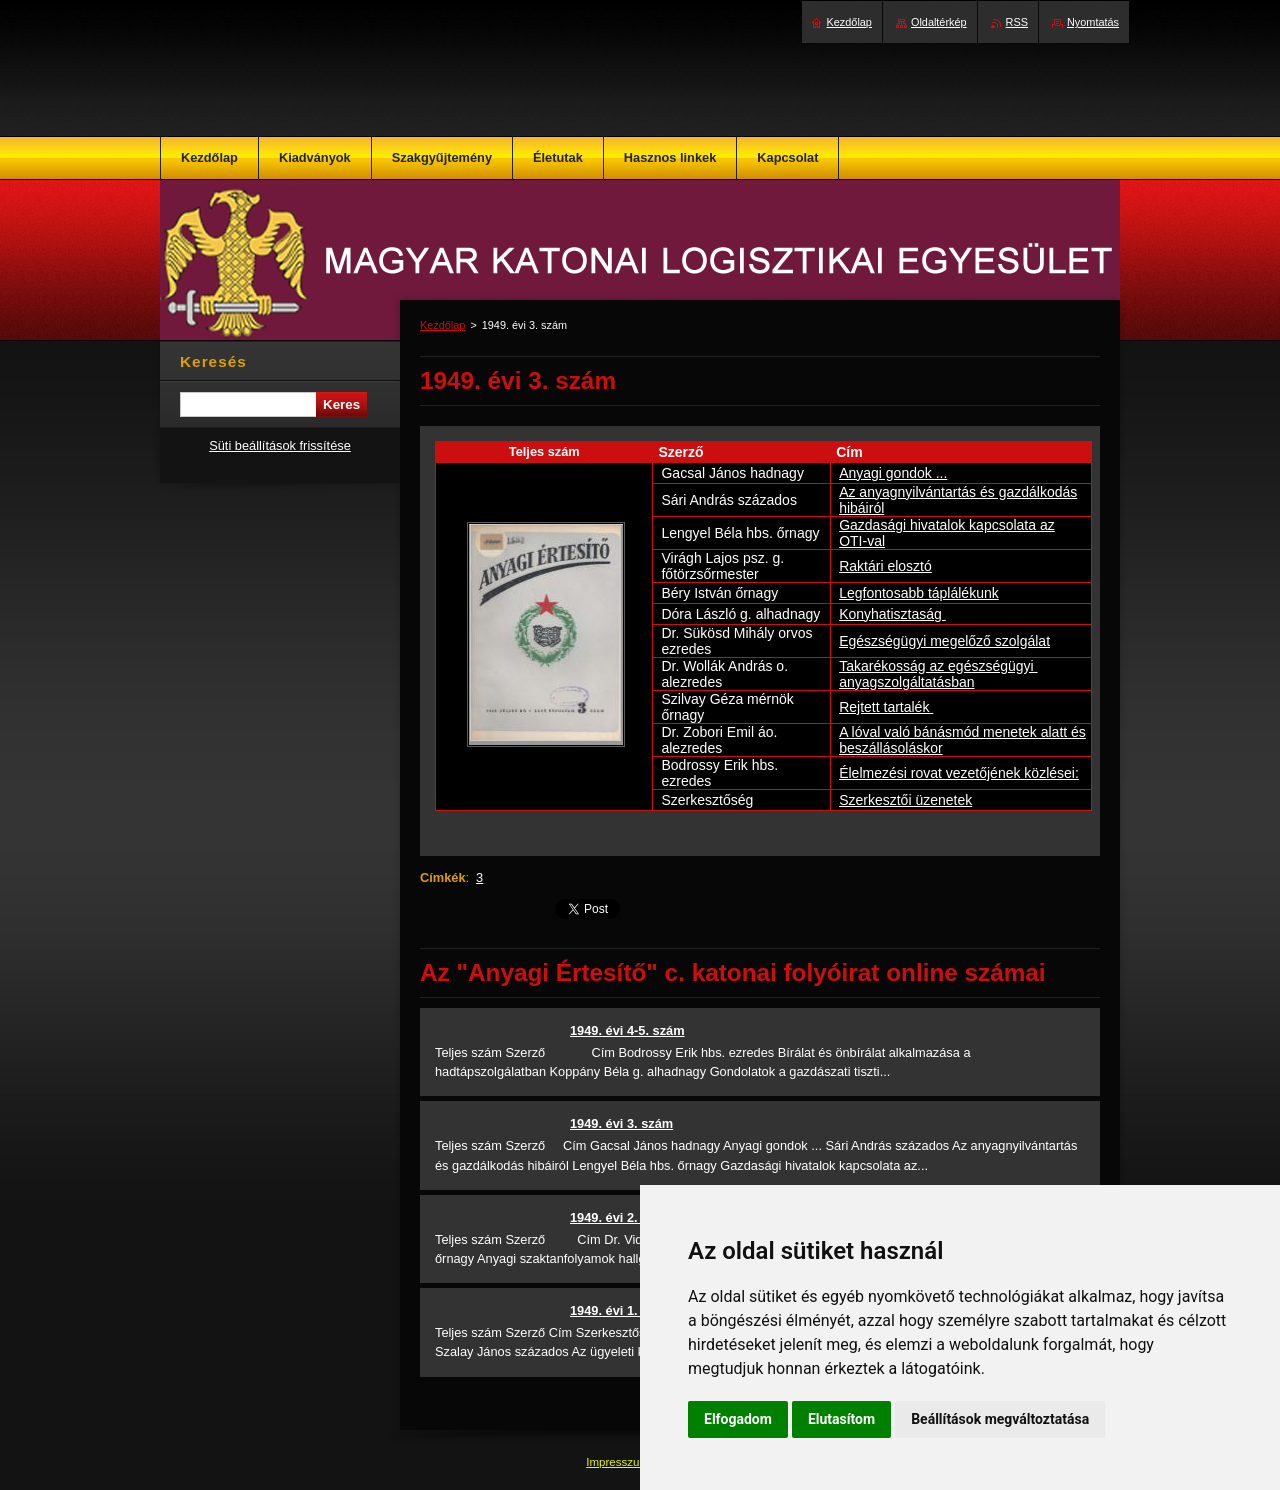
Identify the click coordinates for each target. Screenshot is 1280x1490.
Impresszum (619, 1462)
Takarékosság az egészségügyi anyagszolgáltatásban (938, 674)
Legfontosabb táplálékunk (919, 593)
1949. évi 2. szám (621, 1217)
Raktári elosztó (885, 566)
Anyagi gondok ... (893, 473)
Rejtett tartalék (886, 707)
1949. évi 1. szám (621, 1310)
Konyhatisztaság (892, 614)
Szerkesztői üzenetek (905, 800)
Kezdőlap (442, 325)
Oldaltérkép (939, 22)
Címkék (443, 877)
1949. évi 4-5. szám (627, 1030)
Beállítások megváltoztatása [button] (1000, 1419)
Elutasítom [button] (841, 1419)
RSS (1017, 22)
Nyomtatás (1093, 22)
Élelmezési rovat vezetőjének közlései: (959, 773)
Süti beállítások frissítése (280, 445)
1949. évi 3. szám (621, 1123)
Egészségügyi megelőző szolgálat (944, 641)
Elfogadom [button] (738, 1419)
